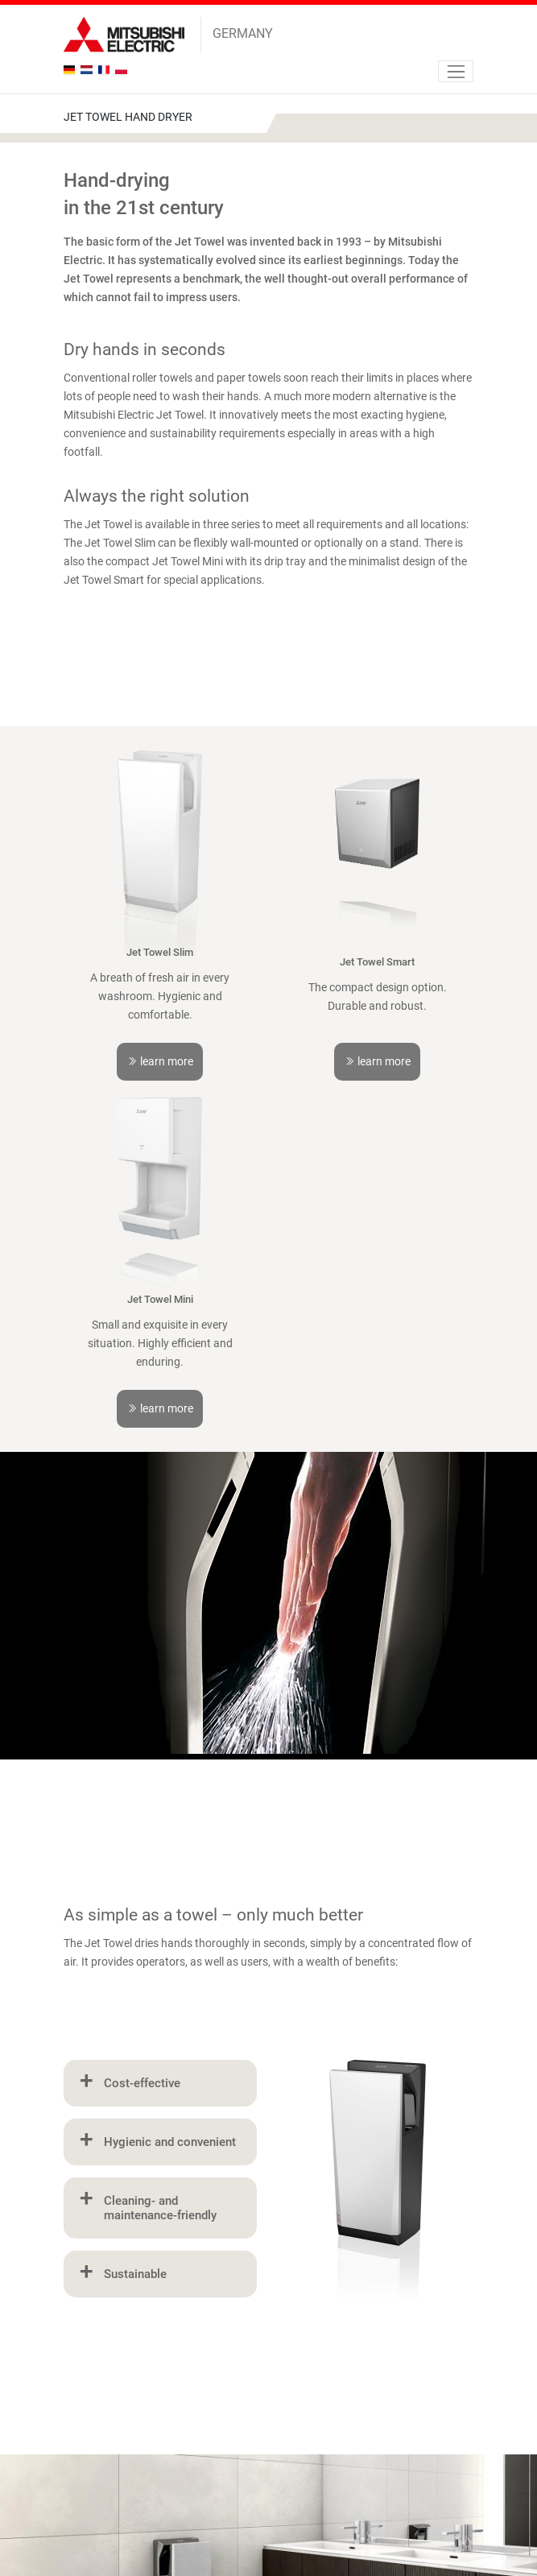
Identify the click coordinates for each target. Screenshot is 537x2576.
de (71, 69)
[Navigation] (455, 71)
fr (105, 69)
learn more (159, 1061)
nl (88, 69)
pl (122, 69)
